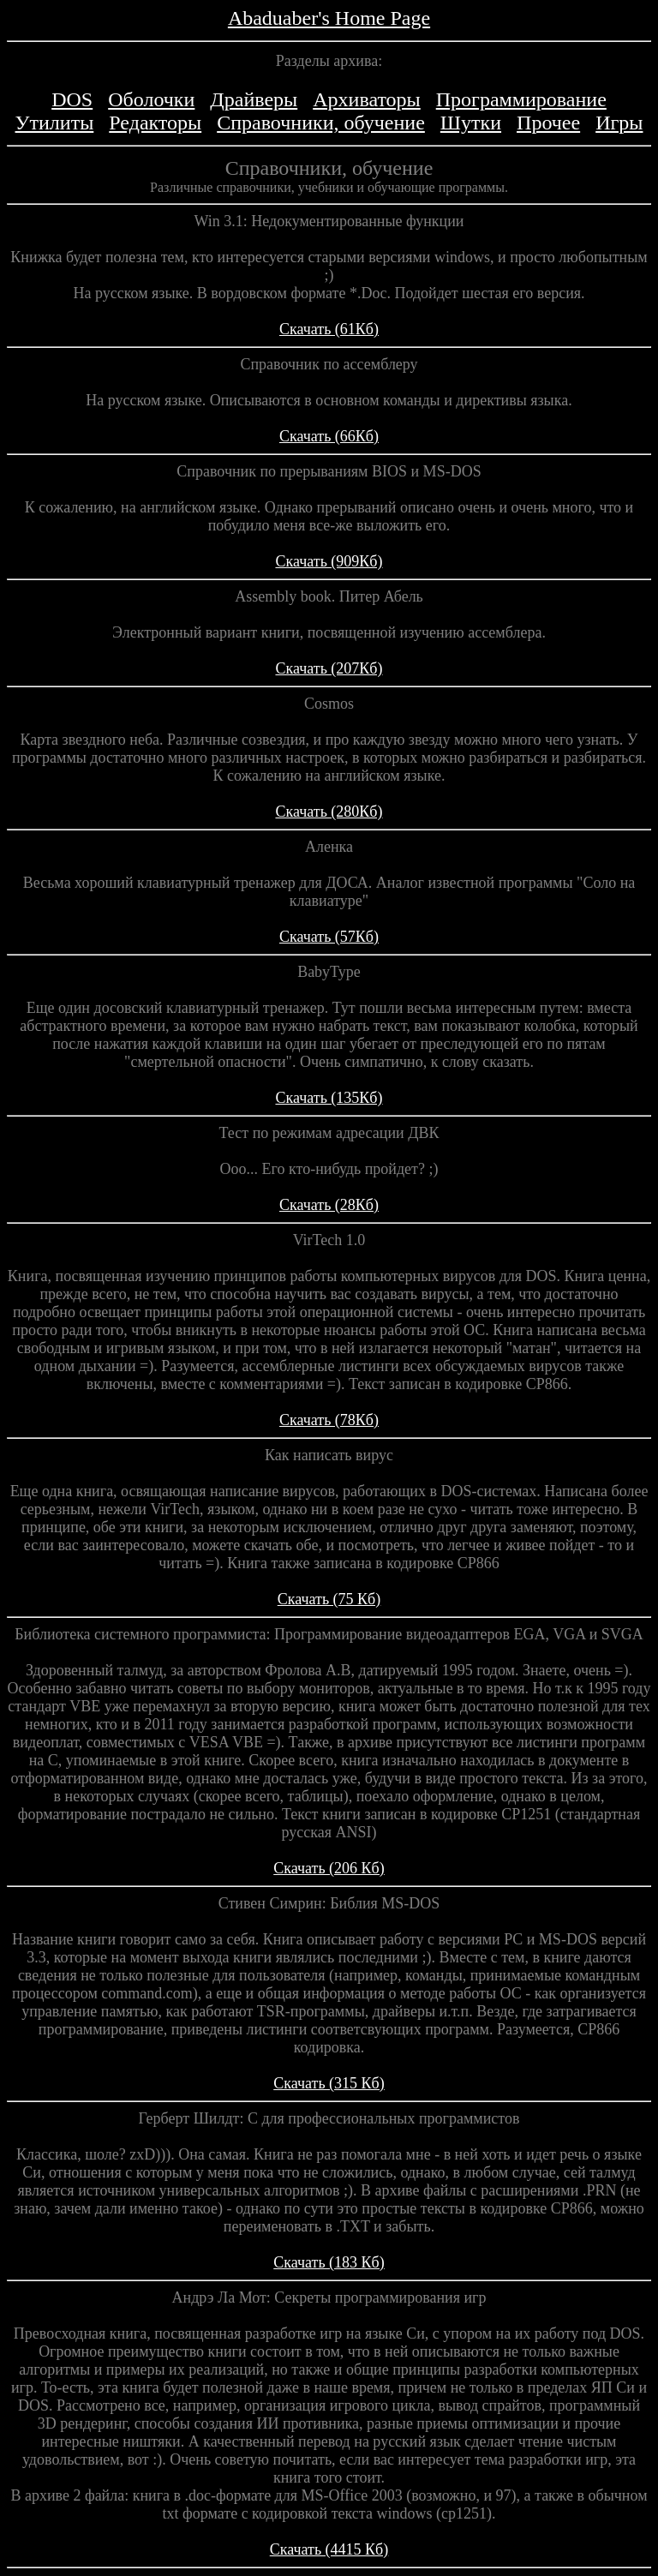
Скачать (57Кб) (329, 936)
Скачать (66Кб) (329, 436)
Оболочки (151, 99)
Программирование (521, 99)
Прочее (548, 122)
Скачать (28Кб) (329, 1204)
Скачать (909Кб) (328, 561)
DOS (72, 99)
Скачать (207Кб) (328, 668)
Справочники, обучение (321, 122)
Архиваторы (367, 99)
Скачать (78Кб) (329, 1420)
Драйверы (253, 99)
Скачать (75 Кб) (329, 1599)
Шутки (470, 122)
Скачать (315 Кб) (329, 2083)
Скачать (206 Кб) (329, 1868)
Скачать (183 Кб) (329, 2262)
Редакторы (155, 122)
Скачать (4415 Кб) (329, 2549)
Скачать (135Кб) (328, 1097)
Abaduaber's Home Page (329, 18)
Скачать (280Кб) (328, 811)
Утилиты (54, 122)
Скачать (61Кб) (329, 329)
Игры (619, 122)
